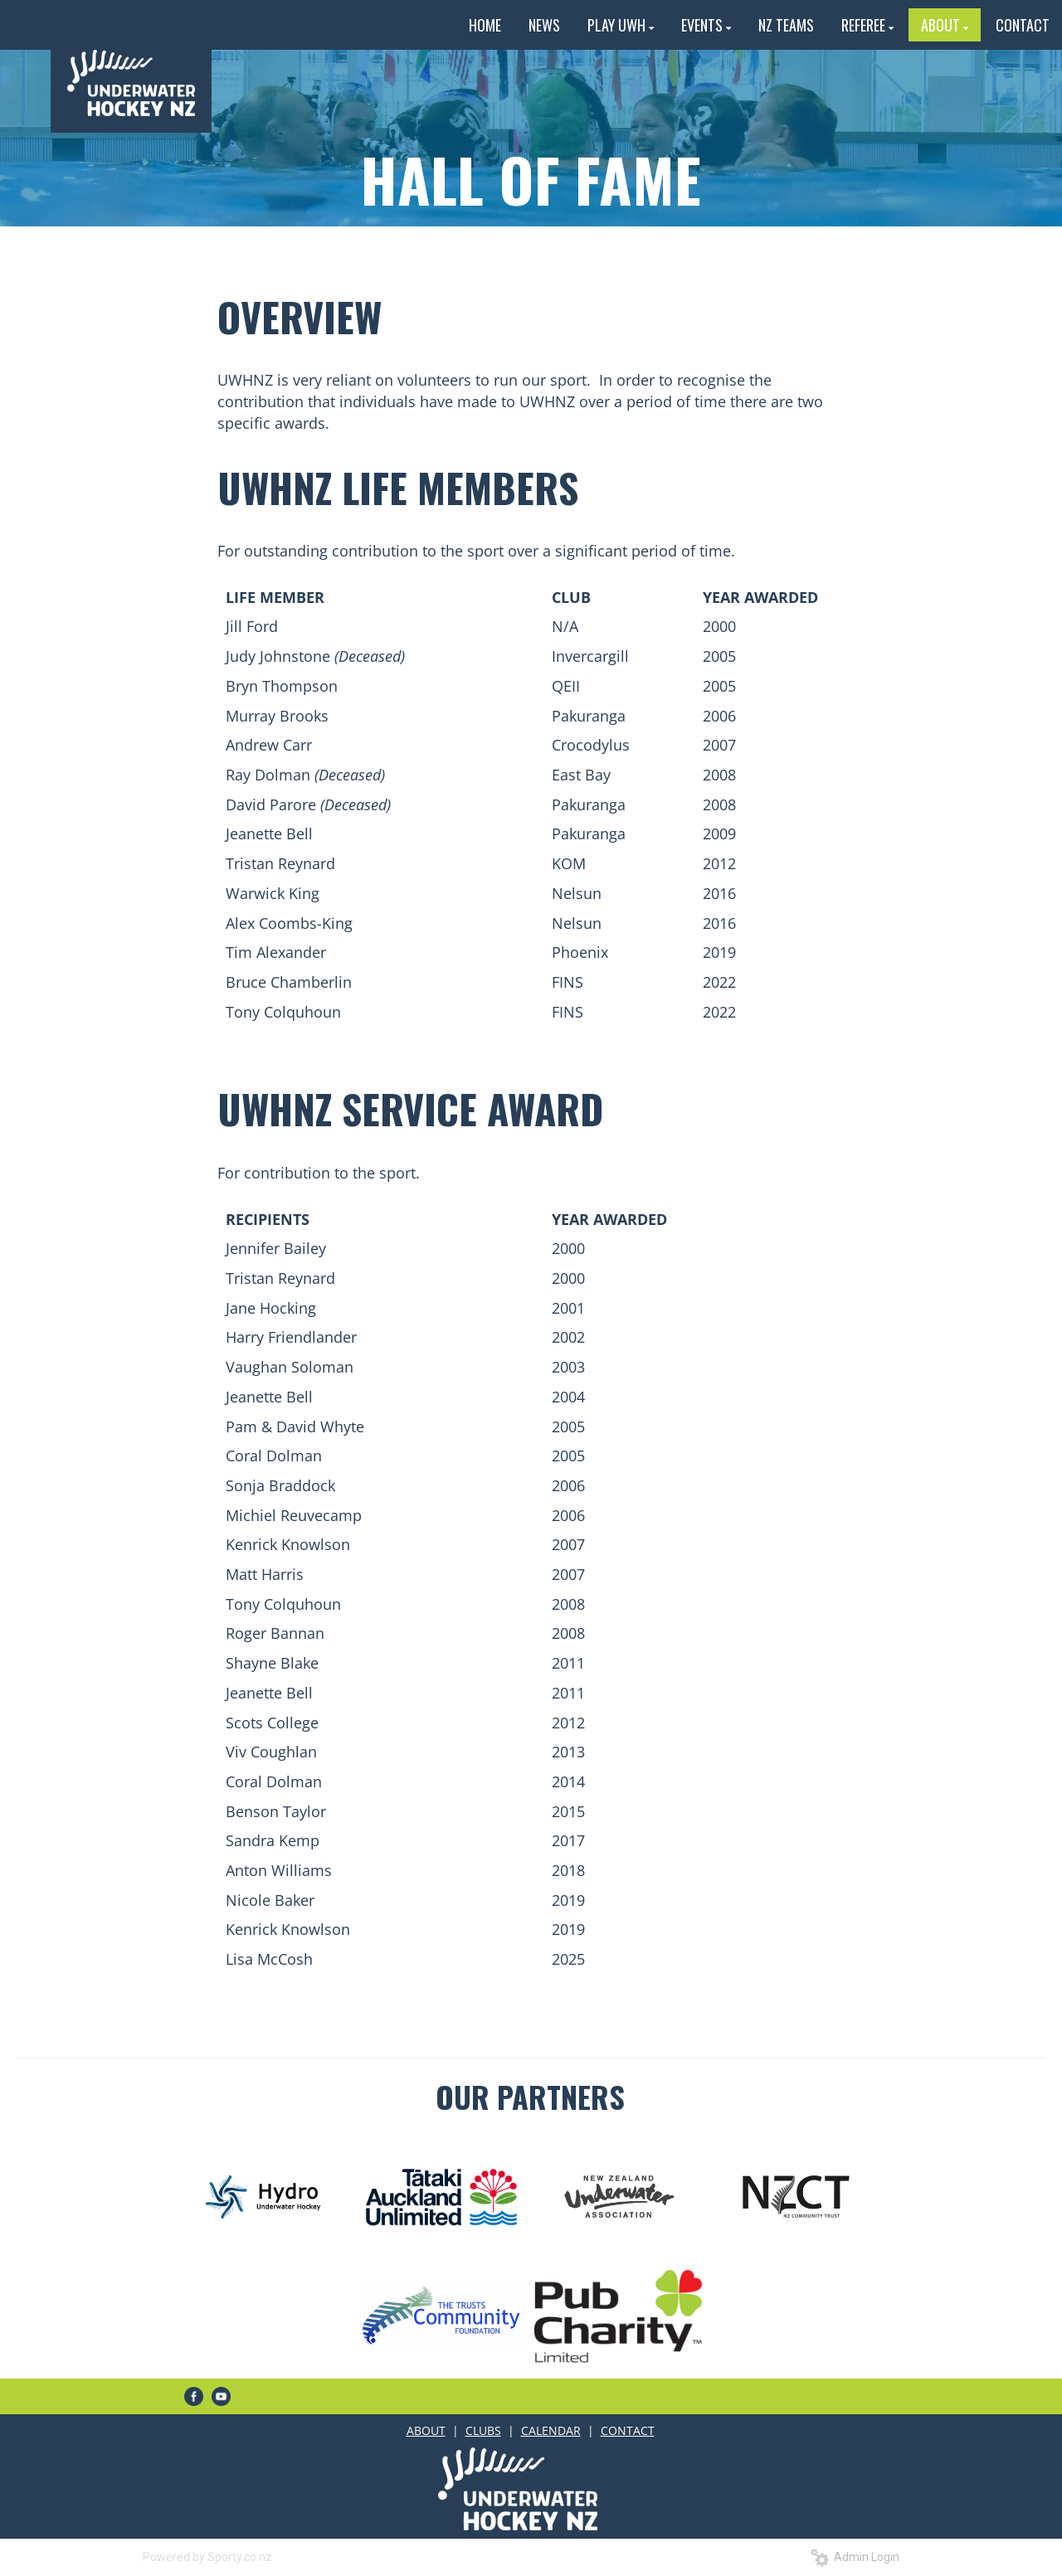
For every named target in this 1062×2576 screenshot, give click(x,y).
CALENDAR (551, 2430)
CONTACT (628, 2430)
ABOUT (426, 2430)
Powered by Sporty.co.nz (207, 2557)
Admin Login (855, 2557)
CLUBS (483, 2430)
